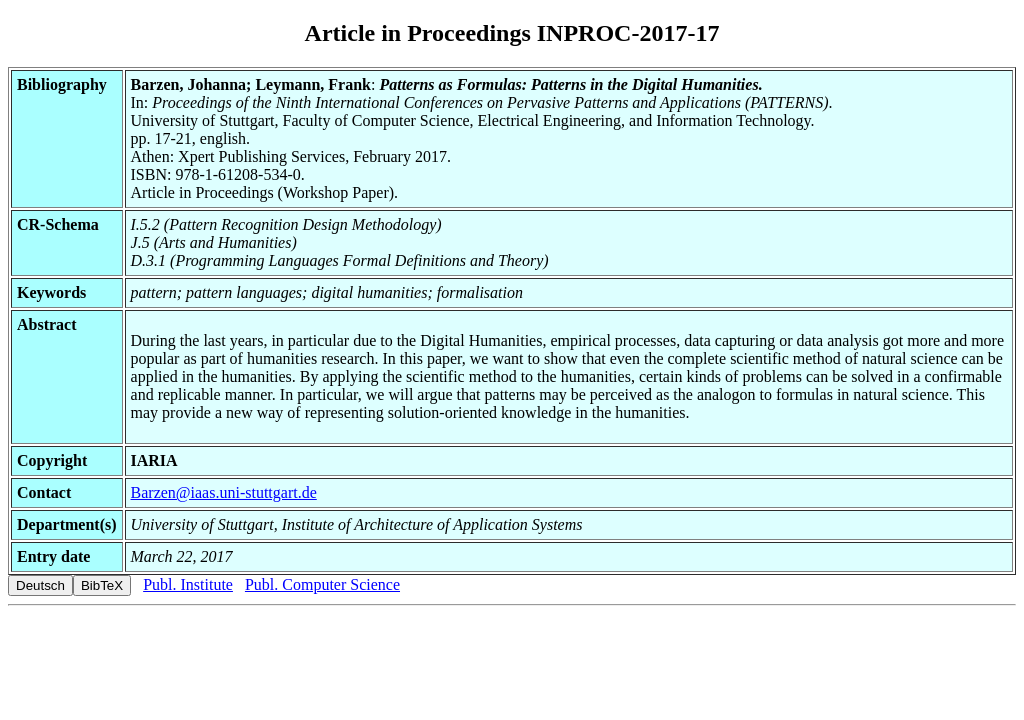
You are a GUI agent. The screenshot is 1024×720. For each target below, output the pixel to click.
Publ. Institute (188, 584)
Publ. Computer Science (322, 584)
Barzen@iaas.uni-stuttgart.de (224, 492)
